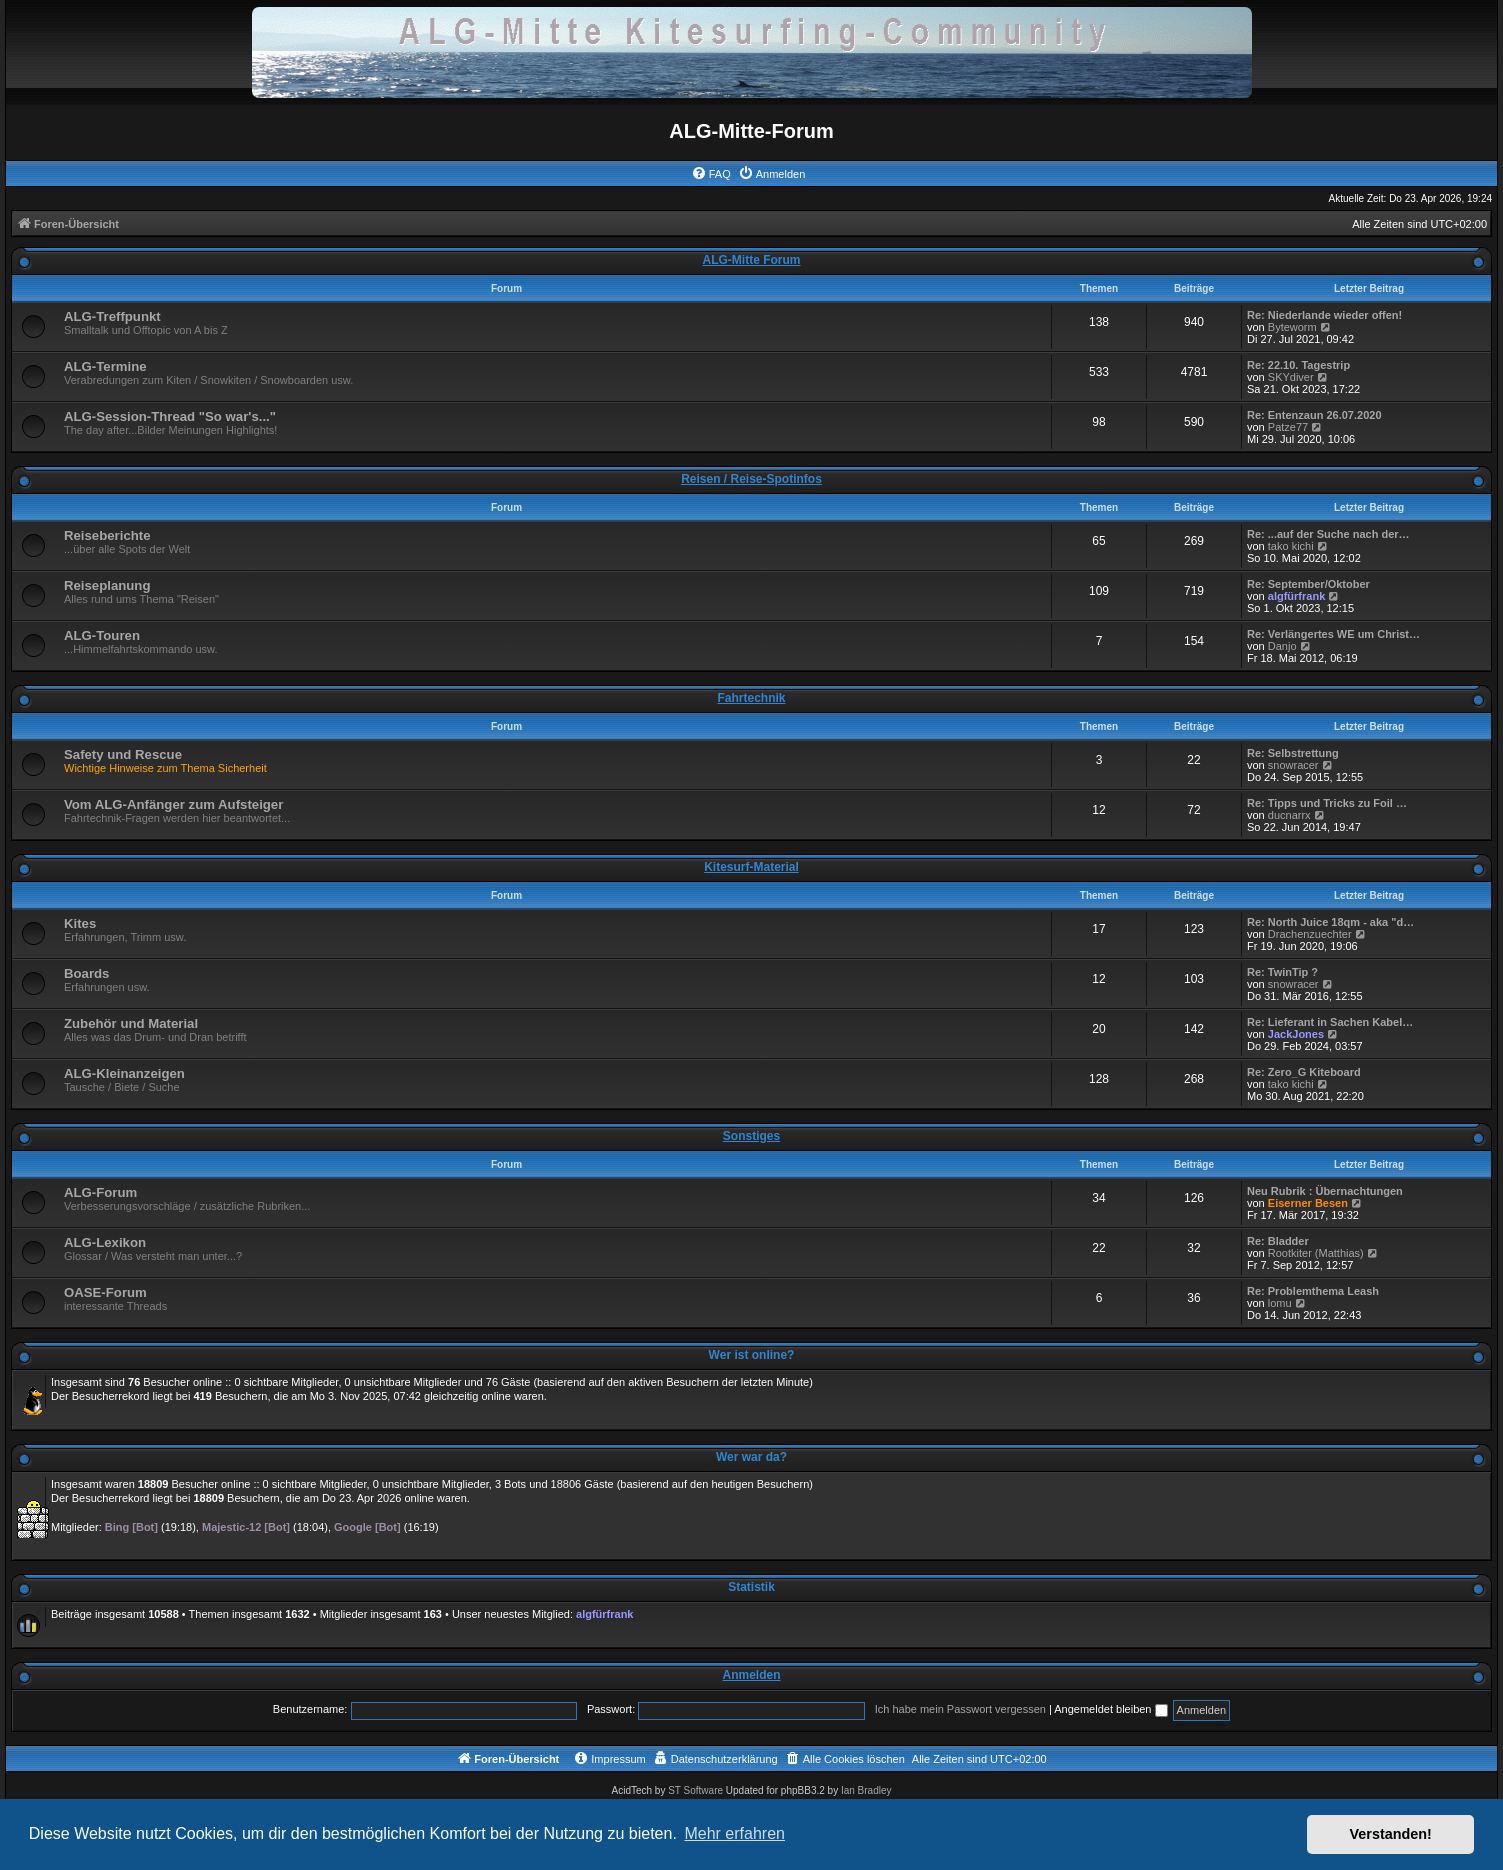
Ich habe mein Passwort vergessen (960, 1709)
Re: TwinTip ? (1282, 972)
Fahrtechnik (751, 698)
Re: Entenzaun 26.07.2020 (1314, 415)
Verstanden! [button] (1391, 1834)
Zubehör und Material (131, 1023)
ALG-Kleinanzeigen (124, 1073)
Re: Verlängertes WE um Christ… (1333, 634)
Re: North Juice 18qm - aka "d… (1330, 922)
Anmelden (751, 1675)
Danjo (1282, 646)
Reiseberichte (107, 535)
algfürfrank (1296, 596)
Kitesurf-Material (751, 867)
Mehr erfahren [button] (734, 1833)
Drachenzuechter (1310, 934)
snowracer (1293, 765)
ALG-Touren (102, 635)
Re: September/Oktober (1308, 584)
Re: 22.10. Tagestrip (1298, 365)
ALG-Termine (105, 366)
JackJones (1296, 1034)
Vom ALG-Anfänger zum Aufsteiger (173, 804)
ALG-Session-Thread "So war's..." (170, 416)
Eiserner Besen (1308, 1203)
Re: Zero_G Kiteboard (1304, 1072)
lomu (1280, 1303)
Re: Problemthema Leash (1313, 1291)
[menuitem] (711, 174)
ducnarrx (1289, 815)
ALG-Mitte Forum (752, 260)
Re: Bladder (1278, 1241)
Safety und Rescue (123, 754)
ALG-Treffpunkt (112, 316)
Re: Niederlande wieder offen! (1324, 315)
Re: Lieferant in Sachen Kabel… (1330, 1022)
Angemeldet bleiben (1110, 1709)
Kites (80, 923)
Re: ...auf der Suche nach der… (1328, 534)
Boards (86, 973)
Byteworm (1292, 327)
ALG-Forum (100, 1192)
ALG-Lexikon (105, 1242)
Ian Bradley (866, 1790)
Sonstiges (751, 1136)
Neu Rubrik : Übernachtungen (1325, 1191)
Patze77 (1288, 427)
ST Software (695, 1790)
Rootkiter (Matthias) (1316, 1253)
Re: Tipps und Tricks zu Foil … (1327, 803)
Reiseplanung (107, 585)
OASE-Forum (105, 1292)
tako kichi (1291, 546)
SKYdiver (1291, 377)
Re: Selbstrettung (1293, 753)
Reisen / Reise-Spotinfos (751, 479)
